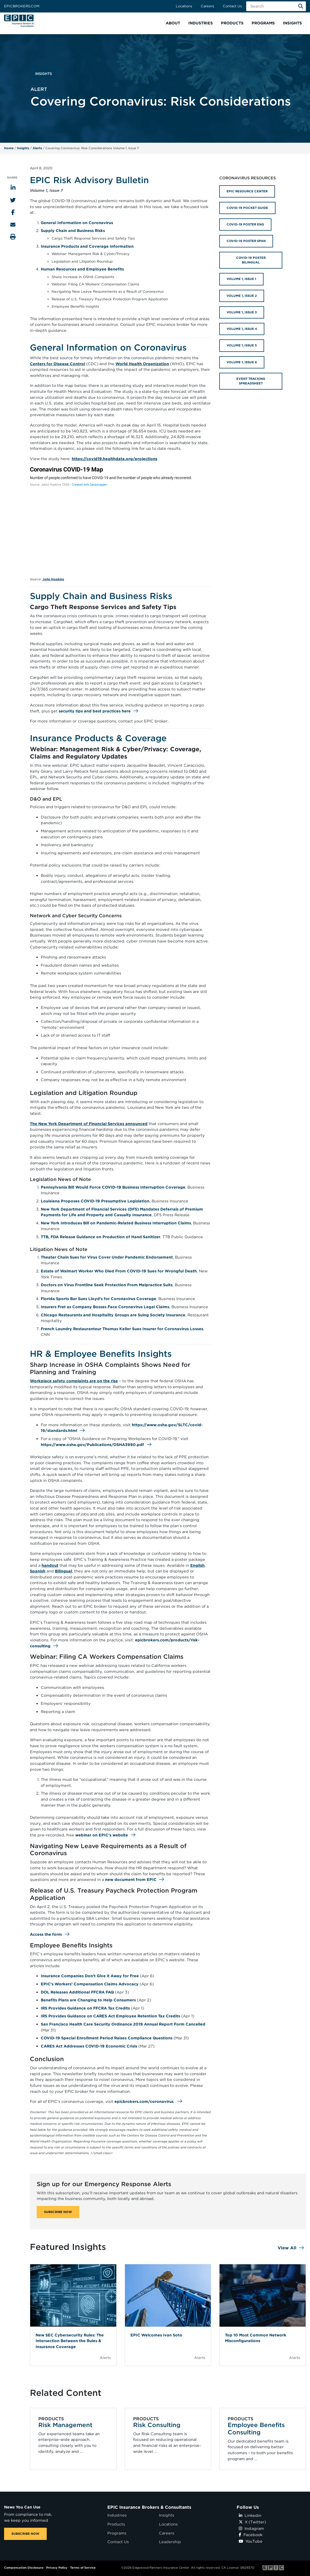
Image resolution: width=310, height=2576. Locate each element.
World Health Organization (142, 363)
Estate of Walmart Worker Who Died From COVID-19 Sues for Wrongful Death (119, 1271)
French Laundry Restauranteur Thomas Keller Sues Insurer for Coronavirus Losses (122, 1328)
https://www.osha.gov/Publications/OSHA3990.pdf (92, 1444)
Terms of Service (83, 2567)
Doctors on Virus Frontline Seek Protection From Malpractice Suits (107, 1284)
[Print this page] (13, 236)
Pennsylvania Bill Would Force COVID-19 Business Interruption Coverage (113, 1187)
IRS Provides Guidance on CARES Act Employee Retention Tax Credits (110, 2016)
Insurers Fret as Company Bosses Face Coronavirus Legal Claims (105, 1306)
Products (116, 2524)
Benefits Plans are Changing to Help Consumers (88, 2000)
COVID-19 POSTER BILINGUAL (251, 260)
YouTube (250, 2541)
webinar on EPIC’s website (101, 1835)
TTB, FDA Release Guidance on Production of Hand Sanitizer (100, 1236)
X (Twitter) (252, 2522)
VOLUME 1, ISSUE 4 (242, 329)
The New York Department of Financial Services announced (89, 1123)
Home (9, 148)
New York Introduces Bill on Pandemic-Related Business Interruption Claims (116, 1223)
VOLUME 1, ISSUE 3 (242, 312)
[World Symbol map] (120, 520)
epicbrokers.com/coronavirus (144, 2101)
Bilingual (63, 1571)
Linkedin (250, 2515)
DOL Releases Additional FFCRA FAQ (77, 1992)
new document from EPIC (130, 1879)
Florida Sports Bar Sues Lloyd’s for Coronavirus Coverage (98, 1298)
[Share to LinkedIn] (13, 187)
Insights (23, 148)
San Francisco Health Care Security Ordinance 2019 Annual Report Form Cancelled (123, 2024)
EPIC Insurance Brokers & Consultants (149, 2507)
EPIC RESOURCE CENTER (247, 191)
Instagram (251, 2528)
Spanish (37, 1571)
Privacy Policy (56, 2567)
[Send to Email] (12, 224)
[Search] (301, 6)
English (197, 1565)
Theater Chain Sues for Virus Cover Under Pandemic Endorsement (107, 1257)
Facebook (250, 2534)
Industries (117, 2515)
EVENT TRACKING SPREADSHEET (250, 381)
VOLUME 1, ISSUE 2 (242, 296)
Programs (116, 2533)
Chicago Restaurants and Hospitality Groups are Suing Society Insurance (113, 1315)
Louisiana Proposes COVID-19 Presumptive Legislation (95, 1201)
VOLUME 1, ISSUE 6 (242, 362)
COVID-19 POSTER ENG (245, 224)
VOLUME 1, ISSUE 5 (242, 345)
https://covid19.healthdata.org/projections (114, 458)
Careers (207, 6)
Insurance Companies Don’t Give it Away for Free (90, 1975)
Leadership (170, 2541)
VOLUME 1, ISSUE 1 (241, 279)
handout (50, 1565)
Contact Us (232, 6)
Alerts (37, 148)
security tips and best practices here (95, 711)
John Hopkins (53, 579)
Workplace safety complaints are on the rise (74, 1380)
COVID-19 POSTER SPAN (246, 241)
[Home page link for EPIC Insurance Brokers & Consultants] (19, 20)
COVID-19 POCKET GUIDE (247, 208)
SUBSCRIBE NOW (58, 2212)
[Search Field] (276, 6)
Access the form (46, 1934)
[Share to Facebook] (13, 212)
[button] (173, 23)
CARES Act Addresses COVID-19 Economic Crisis (89, 2046)
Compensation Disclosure (23, 2567)
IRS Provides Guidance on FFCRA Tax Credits (85, 2008)
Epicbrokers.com (21, 6)
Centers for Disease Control (57, 363)
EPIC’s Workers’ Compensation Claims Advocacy (90, 1984)
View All (287, 2247)
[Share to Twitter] (13, 200)
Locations (184, 6)
